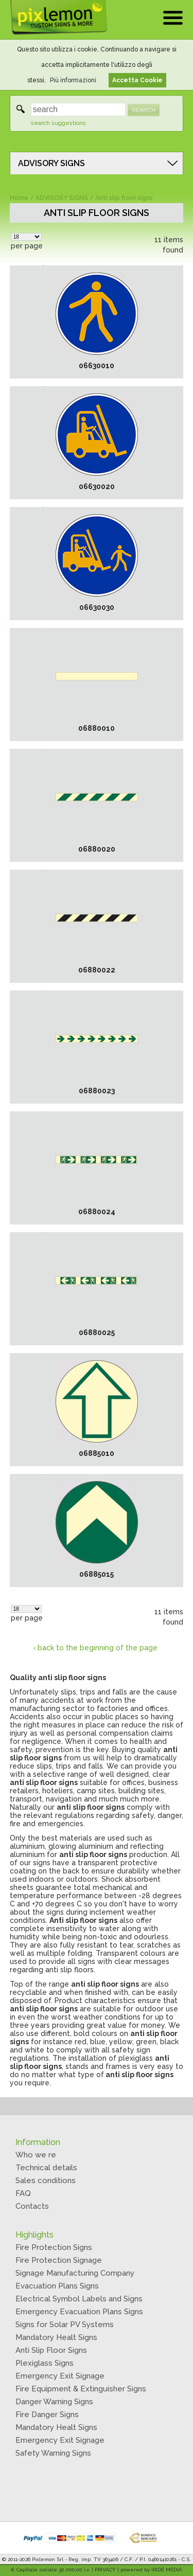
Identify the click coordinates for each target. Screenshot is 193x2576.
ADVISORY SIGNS (51, 163)
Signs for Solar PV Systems (64, 2324)
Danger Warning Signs (54, 2401)
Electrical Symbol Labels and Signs (79, 2298)
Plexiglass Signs (44, 2363)
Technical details (46, 2167)
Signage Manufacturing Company (74, 2273)
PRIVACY (105, 2569)
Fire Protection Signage (58, 2260)
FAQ (23, 2193)
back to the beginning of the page (97, 1648)
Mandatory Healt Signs (56, 2337)
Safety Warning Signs (53, 2453)
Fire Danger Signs (47, 2414)
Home (19, 198)
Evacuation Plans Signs (57, 2286)
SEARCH (143, 110)
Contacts (32, 2206)
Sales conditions (45, 2180)
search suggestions (58, 123)
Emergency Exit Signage (59, 2376)
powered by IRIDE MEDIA (151, 2569)
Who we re (35, 2154)
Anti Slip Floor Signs (51, 2350)
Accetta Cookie (137, 80)
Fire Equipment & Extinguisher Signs (80, 2388)
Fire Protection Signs (53, 2247)
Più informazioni (73, 80)
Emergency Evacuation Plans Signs (79, 2311)
